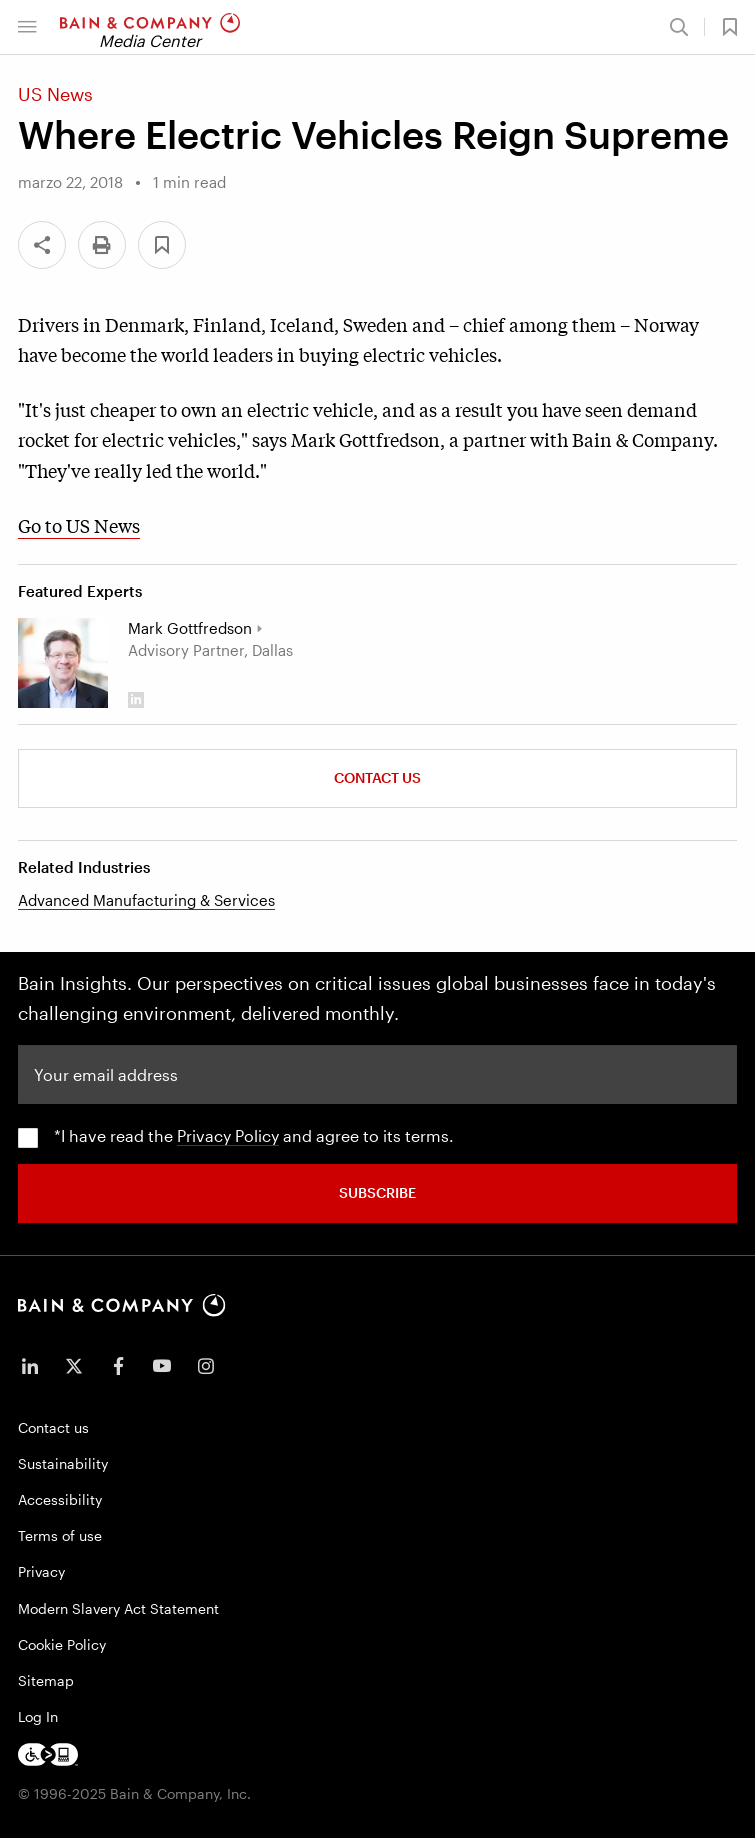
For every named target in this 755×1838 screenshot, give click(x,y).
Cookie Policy (62, 1644)
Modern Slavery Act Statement (118, 1608)
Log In (38, 1716)
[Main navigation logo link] (150, 27)
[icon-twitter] (74, 1366)
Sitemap (46, 1680)
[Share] (42, 245)
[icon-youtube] (162, 1366)
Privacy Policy (228, 1135)
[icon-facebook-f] (118, 1366)
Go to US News (79, 525)
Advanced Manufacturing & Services (146, 900)
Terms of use (60, 1535)
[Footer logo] (48, 1754)
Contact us (53, 1427)
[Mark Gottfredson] (63, 663)
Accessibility (60, 1499)
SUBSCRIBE (377, 1192)
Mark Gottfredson (190, 628)
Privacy (41, 1571)
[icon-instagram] (206, 1366)
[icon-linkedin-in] (30, 1366)
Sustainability (63, 1463)
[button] (27, 27)
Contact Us (377, 777)
